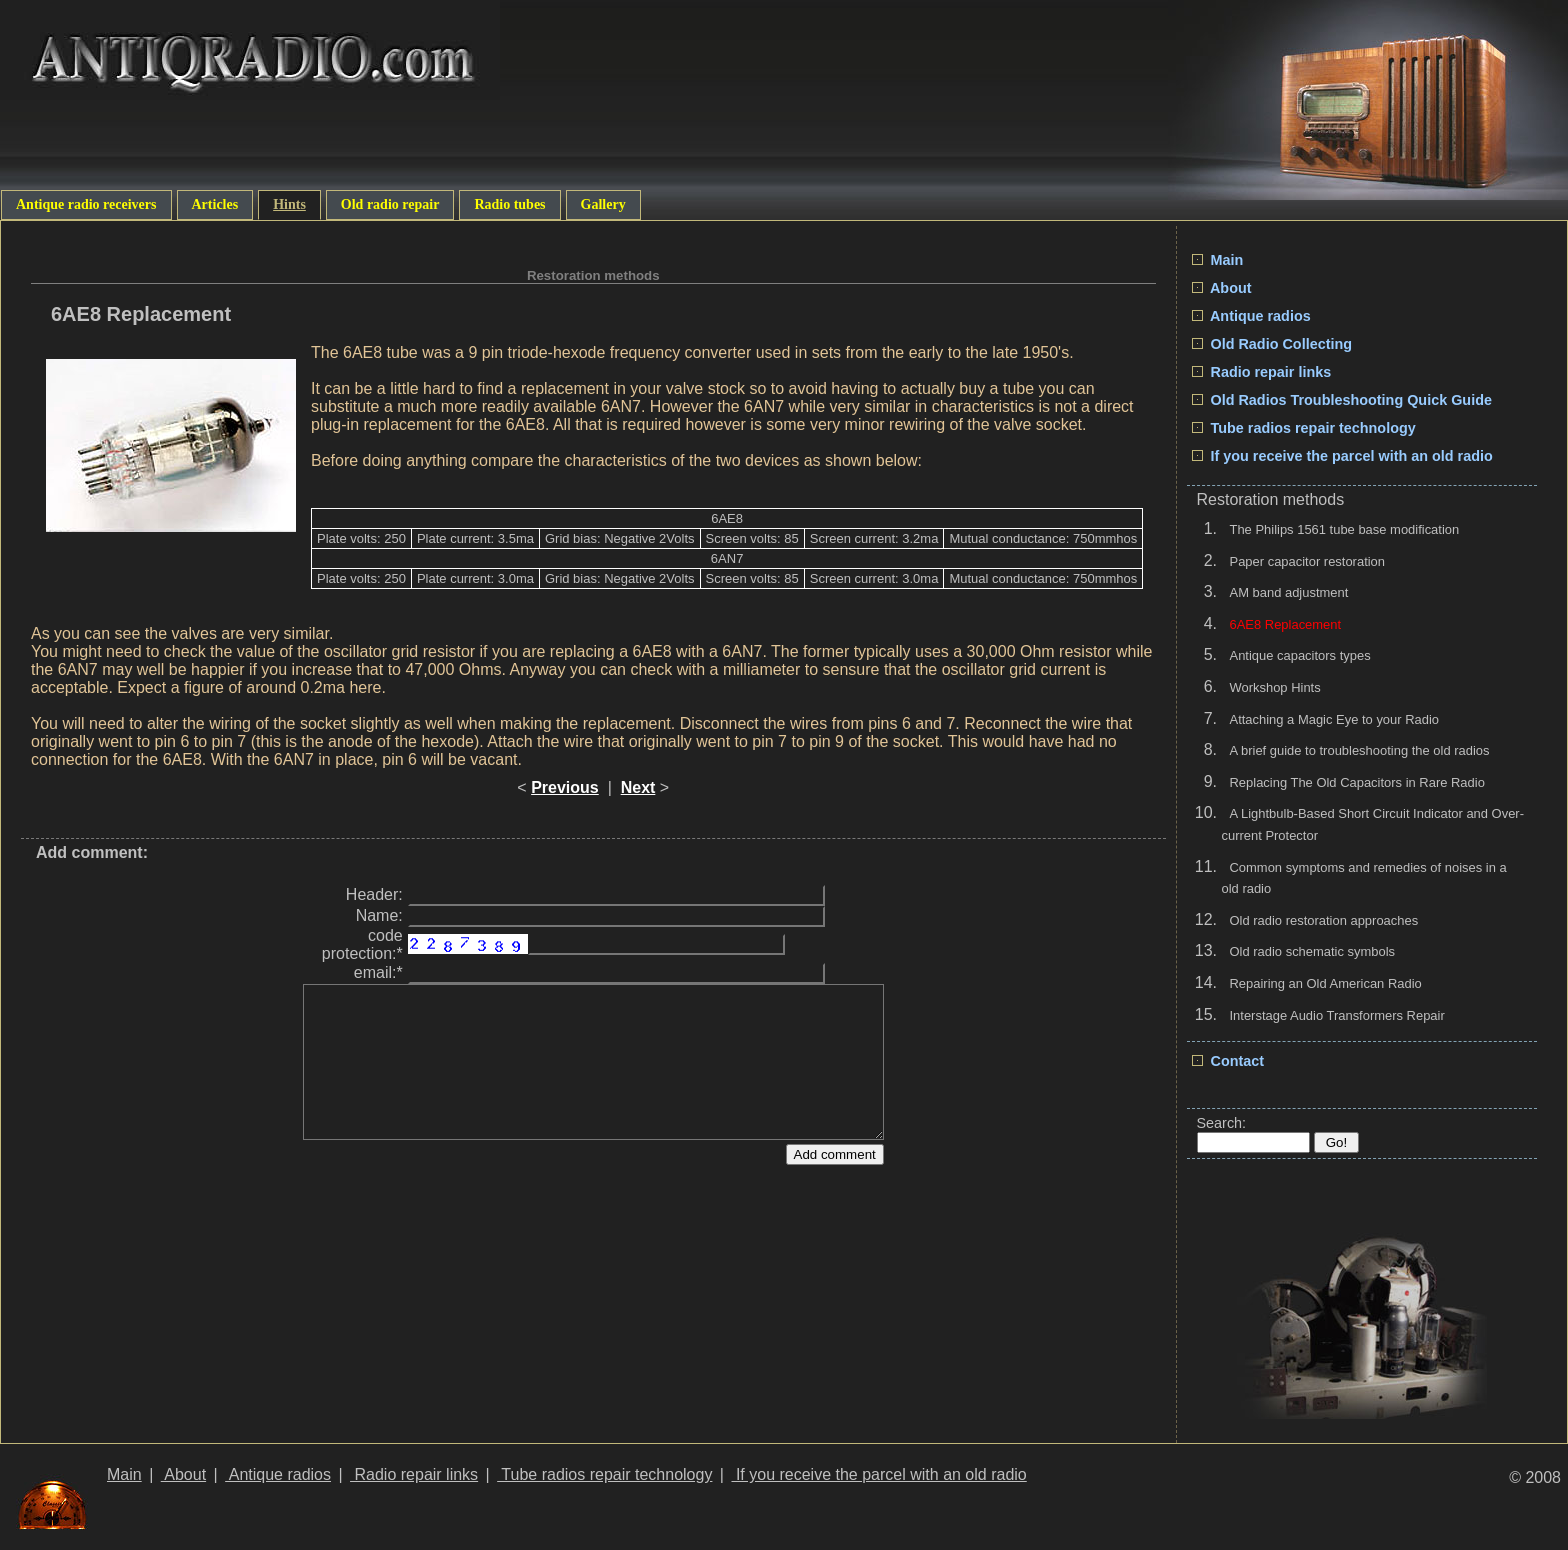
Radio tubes (509, 204)
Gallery (603, 204)
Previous (565, 787)
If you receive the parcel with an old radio (1342, 456)
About (1222, 288)
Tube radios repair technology (1304, 428)
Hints (289, 204)
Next (638, 787)
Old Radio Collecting (1272, 344)
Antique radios (1251, 316)
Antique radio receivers (86, 204)
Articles (215, 204)
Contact (1228, 1061)
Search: (1222, 1123)
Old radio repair (390, 204)
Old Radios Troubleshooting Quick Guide (1342, 400)
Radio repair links (1262, 372)
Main (1218, 260)
